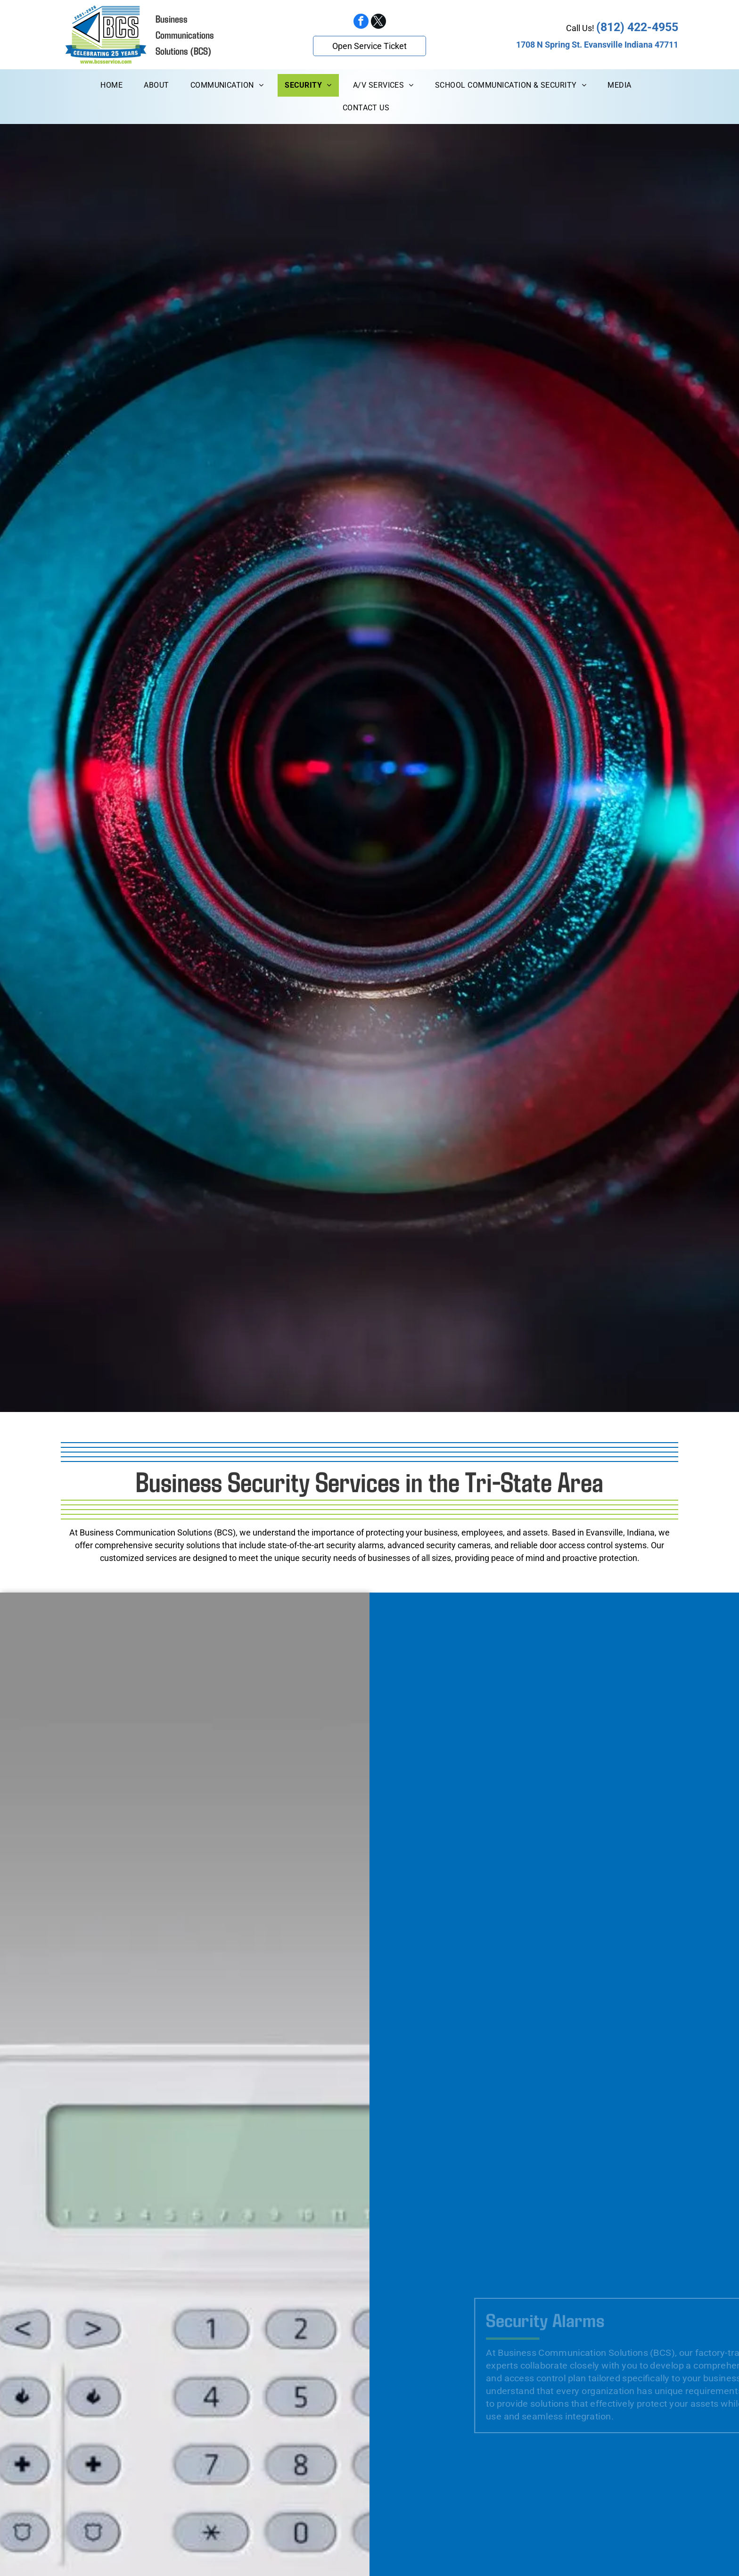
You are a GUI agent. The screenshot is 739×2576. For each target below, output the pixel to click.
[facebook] (361, 22)
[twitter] (378, 22)
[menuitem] (115, 85)
